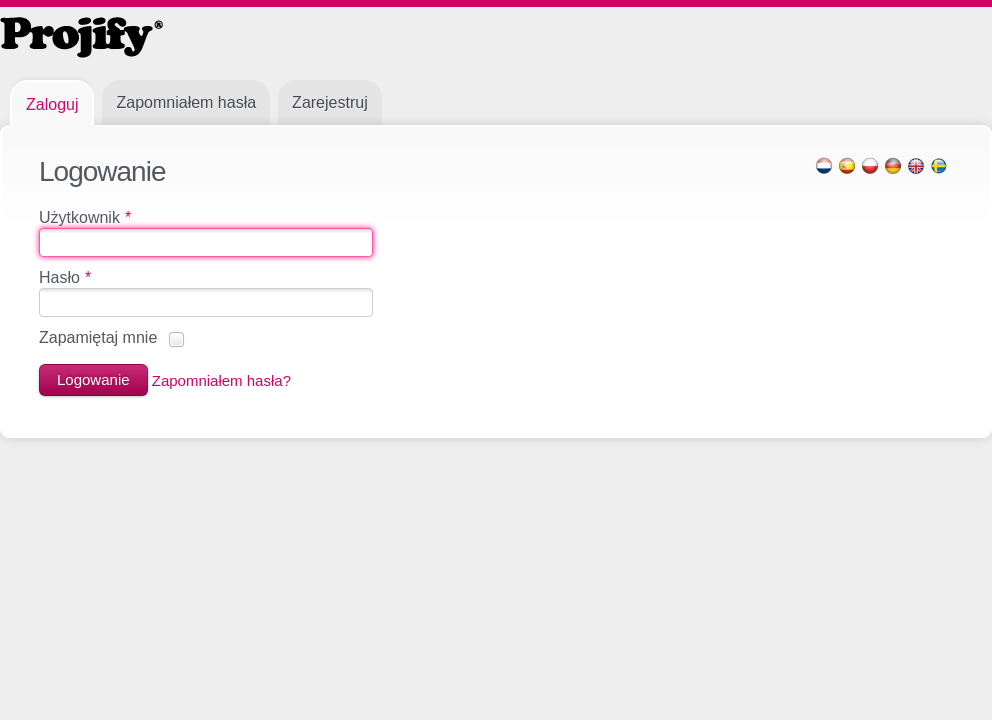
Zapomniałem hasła (186, 102)
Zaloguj (52, 104)
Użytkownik (85, 217)
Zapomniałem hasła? (221, 379)
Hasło (65, 277)
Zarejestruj (330, 102)
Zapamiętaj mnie (98, 337)
